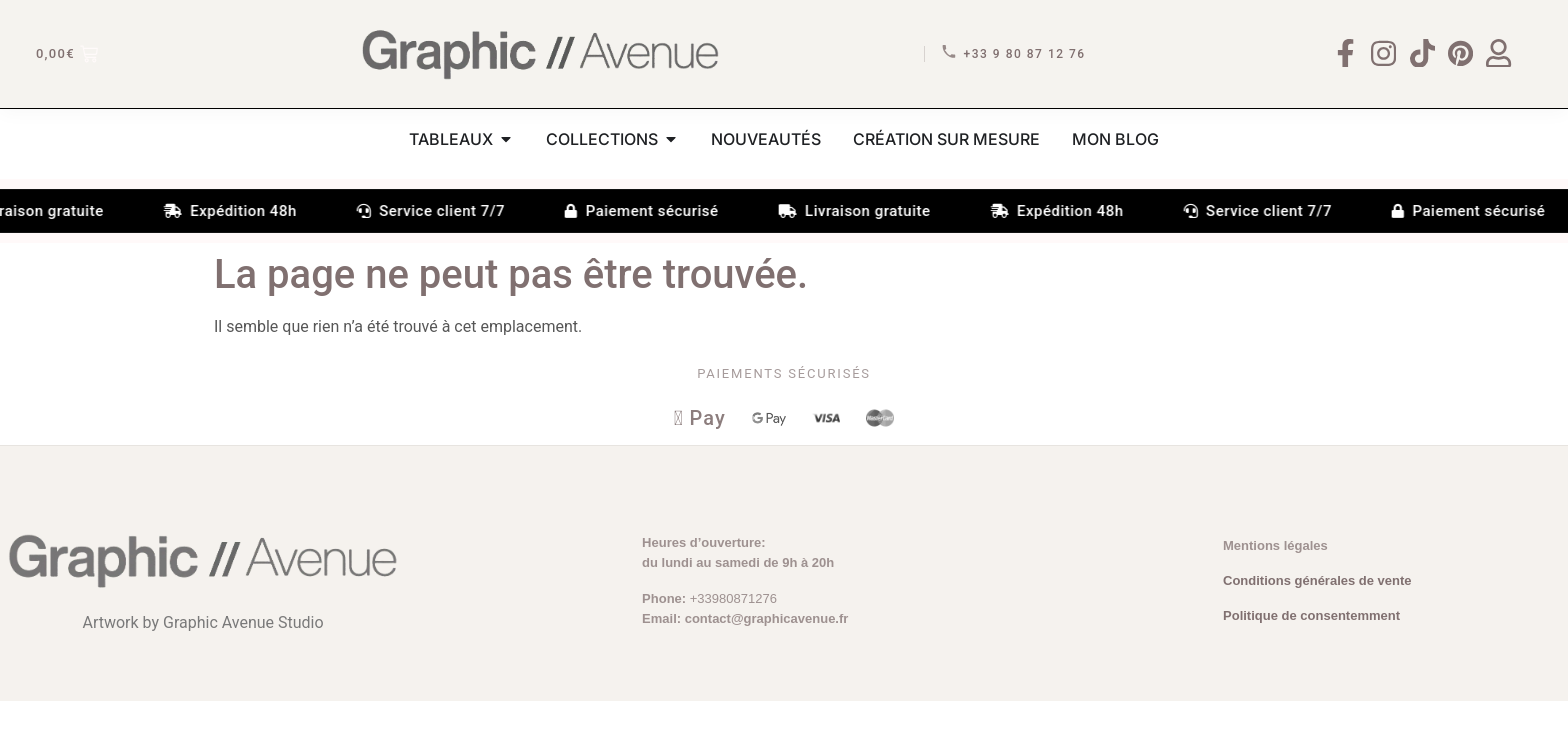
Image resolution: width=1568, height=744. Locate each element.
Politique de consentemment (1311, 659)
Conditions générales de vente (1317, 623)
